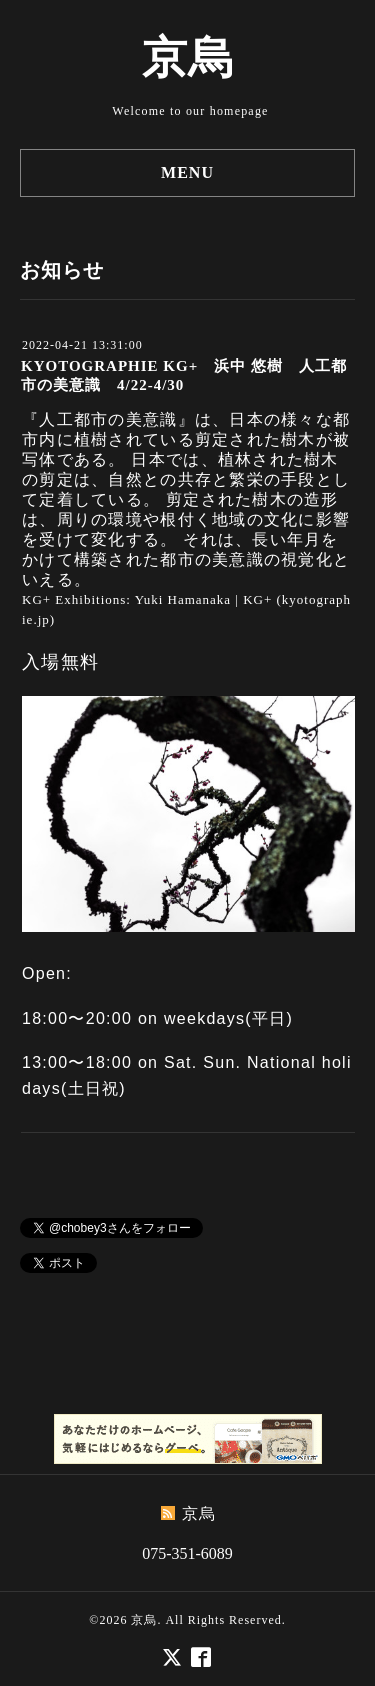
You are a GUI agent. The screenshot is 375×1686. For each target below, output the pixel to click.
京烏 (188, 58)
